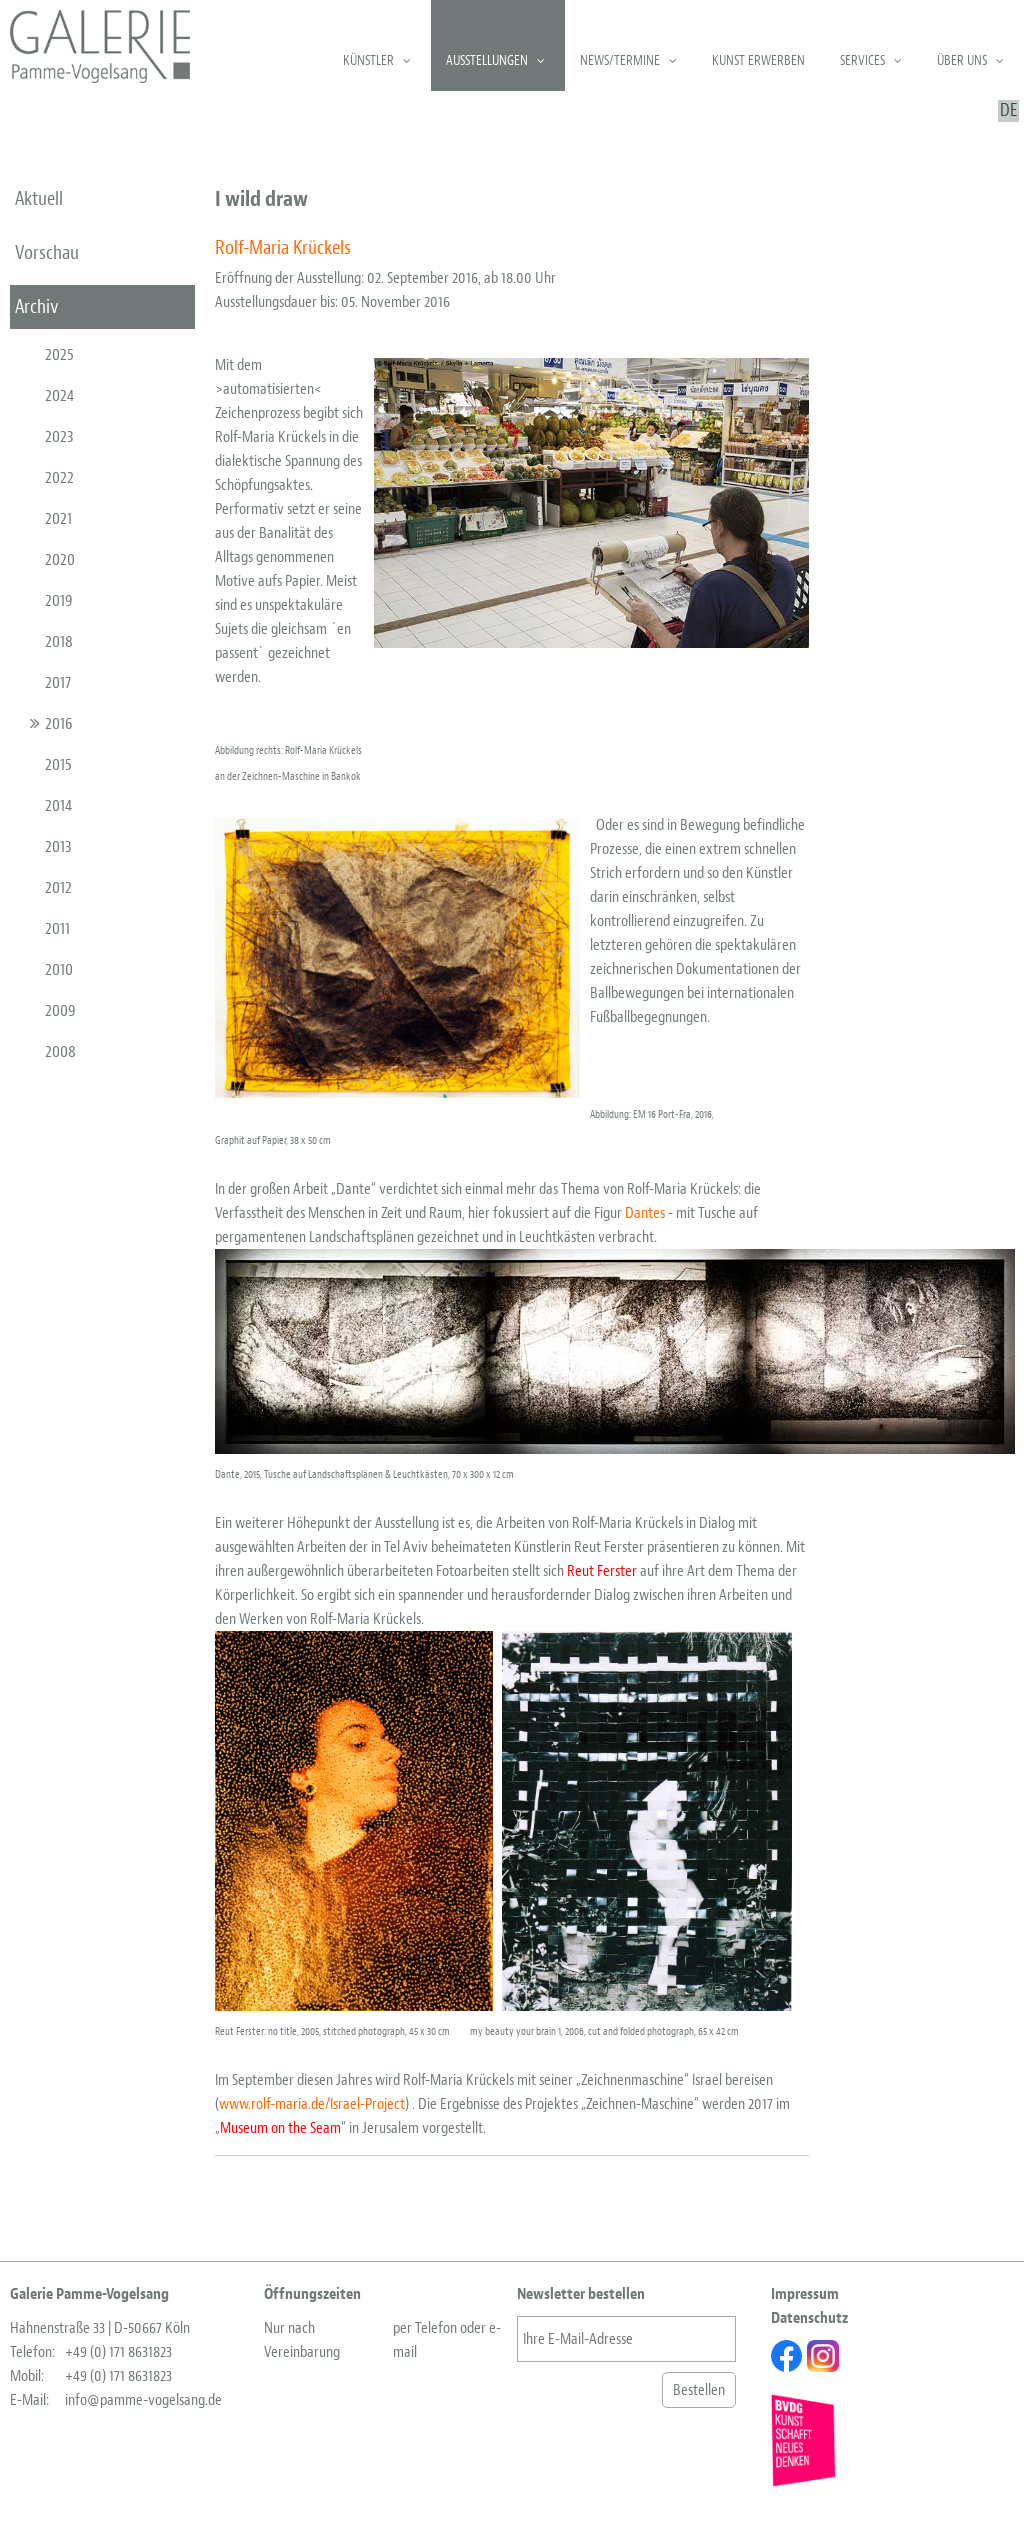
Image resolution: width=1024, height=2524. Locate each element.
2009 (60, 1010)
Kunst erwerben (758, 60)
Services (862, 60)
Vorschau (47, 252)
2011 (57, 928)
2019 (59, 600)
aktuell (39, 198)
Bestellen (699, 2390)
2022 (59, 477)
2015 (58, 764)
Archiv (37, 306)
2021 (58, 518)
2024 (59, 395)
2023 (59, 436)
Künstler (368, 60)
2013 (58, 846)
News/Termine (620, 60)
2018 (59, 641)
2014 (58, 805)
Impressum (805, 2294)
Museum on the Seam (280, 2128)
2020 (60, 559)
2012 (58, 887)
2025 (59, 354)
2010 (59, 969)
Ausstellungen (487, 60)
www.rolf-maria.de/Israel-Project (312, 2104)
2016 (59, 723)
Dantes (645, 1213)
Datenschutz (809, 2318)
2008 (60, 1051)
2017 (58, 682)
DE (1008, 111)
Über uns (962, 60)
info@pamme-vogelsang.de (143, 2400)
